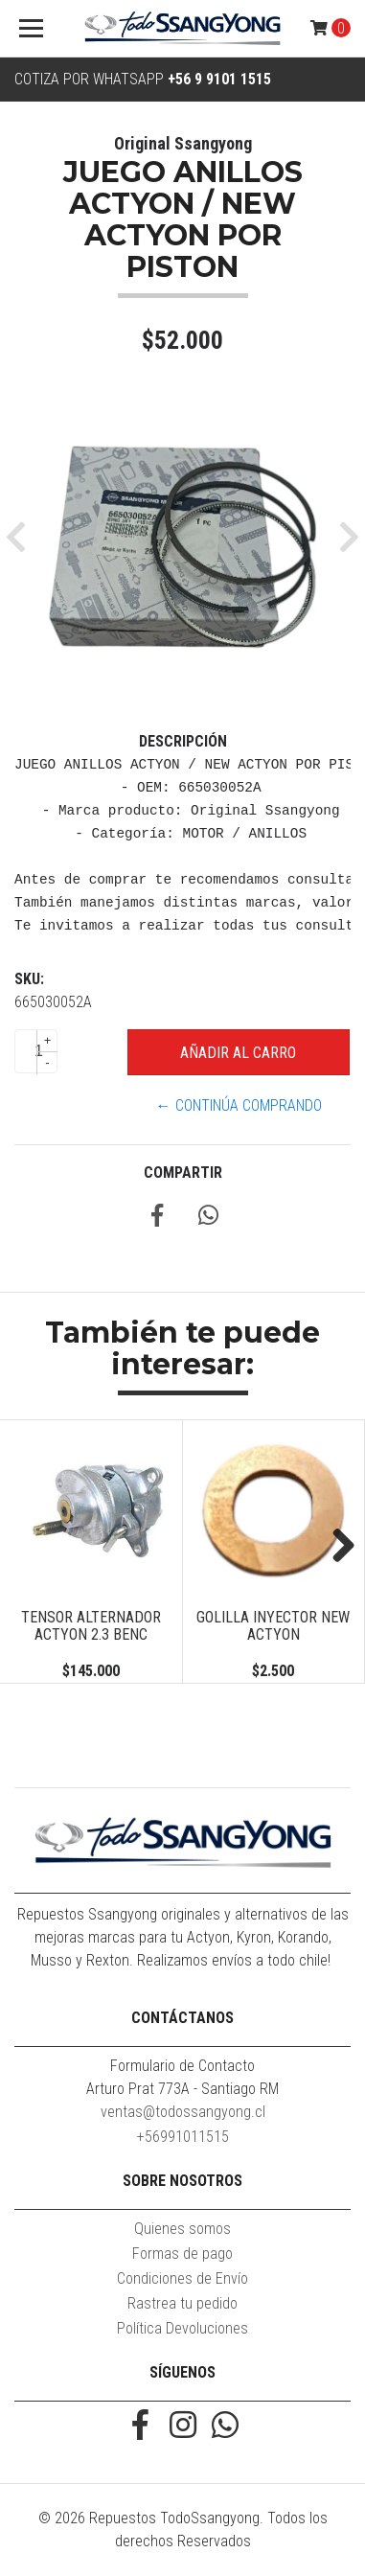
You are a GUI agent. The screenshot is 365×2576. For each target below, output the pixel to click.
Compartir (183, 1172)
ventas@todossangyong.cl (183, 2112)
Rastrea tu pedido (182, 2303)
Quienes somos (182, 2229)
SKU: (29, 979)
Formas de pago (182, 2253)
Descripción (183, 741)
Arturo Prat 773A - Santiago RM (182, 2089)
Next (336, 1547)
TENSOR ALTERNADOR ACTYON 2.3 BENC (91, 1626)
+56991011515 (183, 2137)
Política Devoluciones (182, 2328)
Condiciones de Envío (182, 2278)
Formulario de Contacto (182, 2066)
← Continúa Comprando (239, 1105)
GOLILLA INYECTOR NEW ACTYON (273, 1626)
